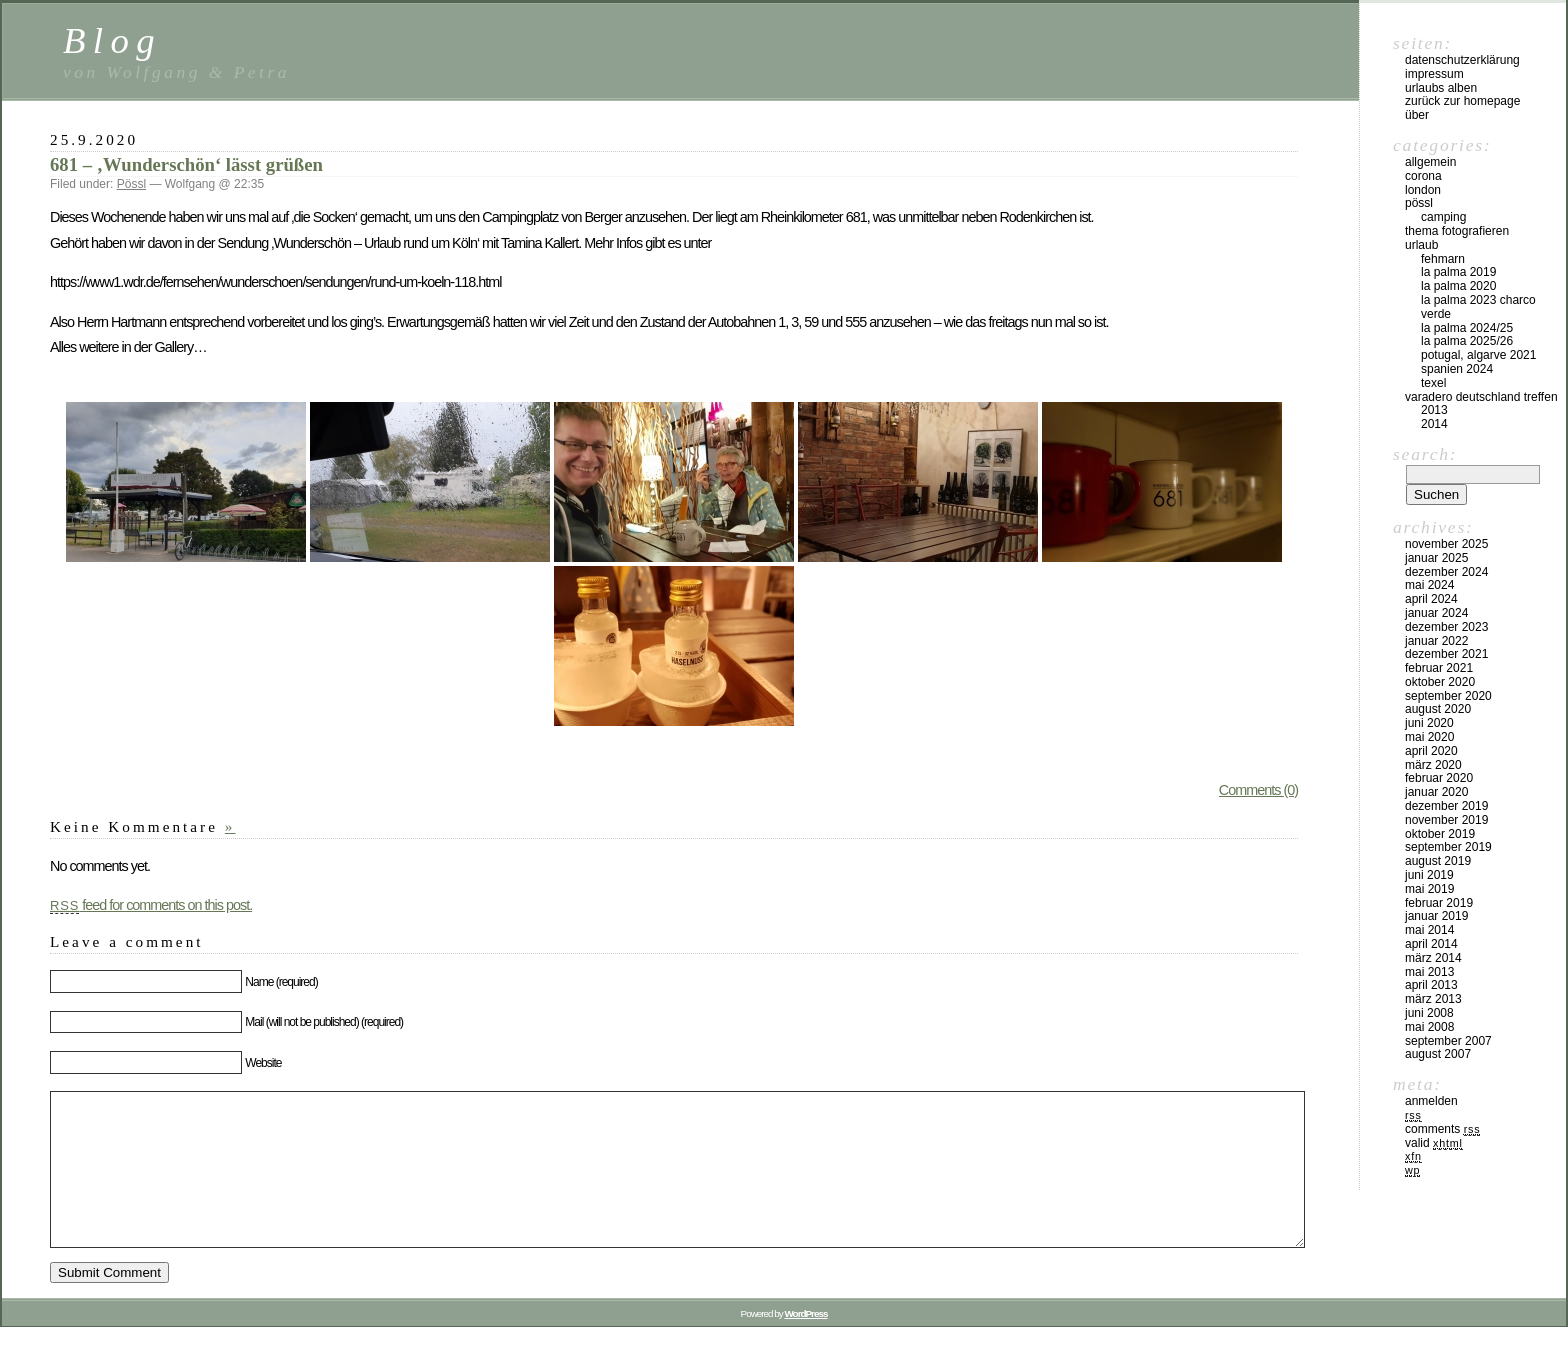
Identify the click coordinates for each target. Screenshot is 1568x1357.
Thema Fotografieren (1457, 231)
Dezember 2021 (1446, 654)
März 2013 (1433, 999)
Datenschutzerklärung (1462, 60)
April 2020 (1431, 751)
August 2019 (1438, 861)
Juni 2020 (1429, 723)
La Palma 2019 (1458, 272)
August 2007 (1438, 1054)
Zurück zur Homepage (1462, 101)
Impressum (1434, 74)
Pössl (131, 184)
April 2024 (1431, 599)
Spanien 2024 (1457, 369)
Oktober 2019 (1440, 834)
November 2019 (1446, 820)
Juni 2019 (1429, 875)
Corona (1423, 176)
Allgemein (1430, 162)
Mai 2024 (1429, 585)
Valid (1434, 1143)
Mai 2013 (1429, 972)
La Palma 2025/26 (1467, 341)
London (1423, 190)
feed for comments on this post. (151, 905)
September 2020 (1448, 696)
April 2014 (1431, 944)
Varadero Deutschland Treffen (1481, 397)
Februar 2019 (1439, 903)
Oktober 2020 (1440, 682)
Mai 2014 (1429, 930)
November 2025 (1446, 544)
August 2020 (1438, 709)
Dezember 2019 (1446, 806)
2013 (1434, 410)
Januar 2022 (1436, 641)
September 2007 (1448, 1041)
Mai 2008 (1429, 1027)
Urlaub (1421, 245)
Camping (1443, 217)
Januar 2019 (1436, 916)
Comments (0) (1258, 790)
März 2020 (1433, 765)
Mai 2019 (1429, 889)
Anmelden (1431, 1101)
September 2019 (1448, 847)
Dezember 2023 (1446, 627)
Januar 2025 (1436, 558)
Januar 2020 (1436, 792)
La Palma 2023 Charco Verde (1478, 307)
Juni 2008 (1429, 1013)
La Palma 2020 (1458, 286)
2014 (1434, 424)
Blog (112, 40)
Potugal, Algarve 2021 (1478, 355)
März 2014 (1433, 958)
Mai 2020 (1429, 737)
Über (1417, 115)
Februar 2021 (1439, 668)
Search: (1425, 454)
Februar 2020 (1439, 778)
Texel (1433, 383)
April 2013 (1431, 985)
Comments (1442, 1129)
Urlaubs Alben (1441, 88)
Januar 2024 (1436, 613)
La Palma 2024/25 (1467, 328)
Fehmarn (1443, 259)
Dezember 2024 (1446, 572)
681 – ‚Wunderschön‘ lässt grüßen (186, 164)
